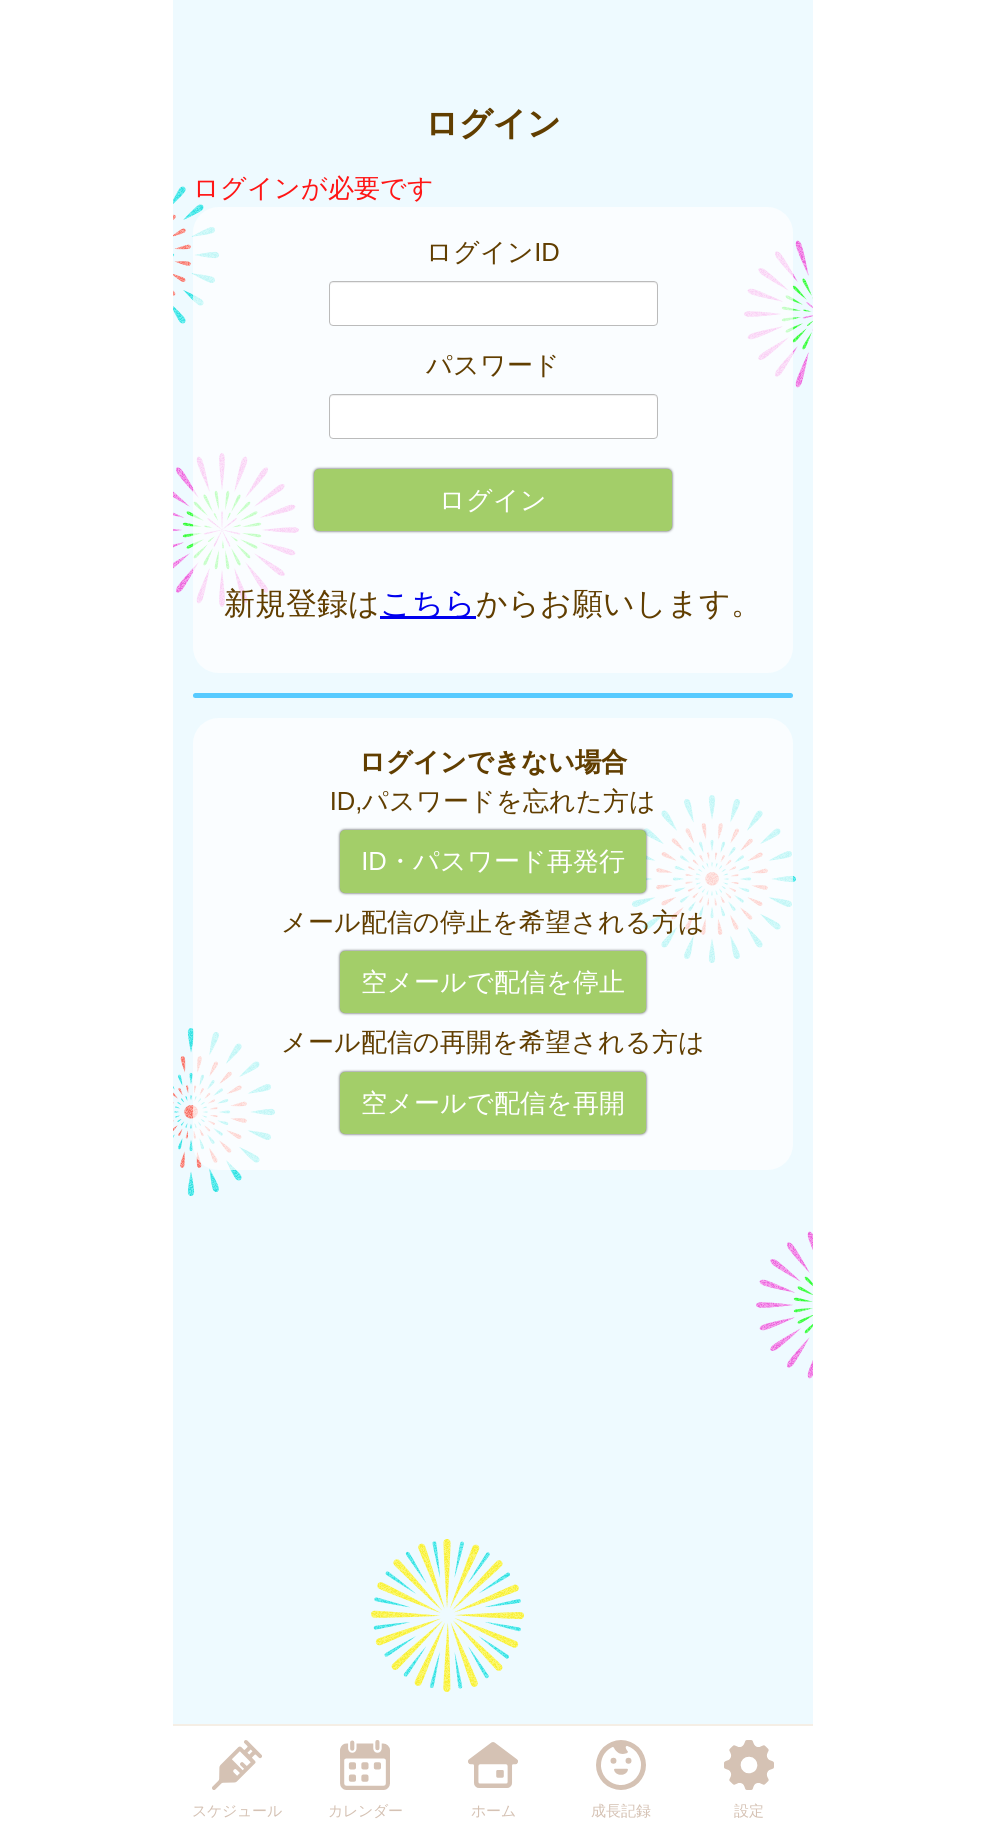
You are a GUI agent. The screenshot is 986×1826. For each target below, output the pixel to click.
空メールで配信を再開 (493, 1103)
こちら (428, 603)
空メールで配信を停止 (493, 982)
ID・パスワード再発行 (493, 861)
